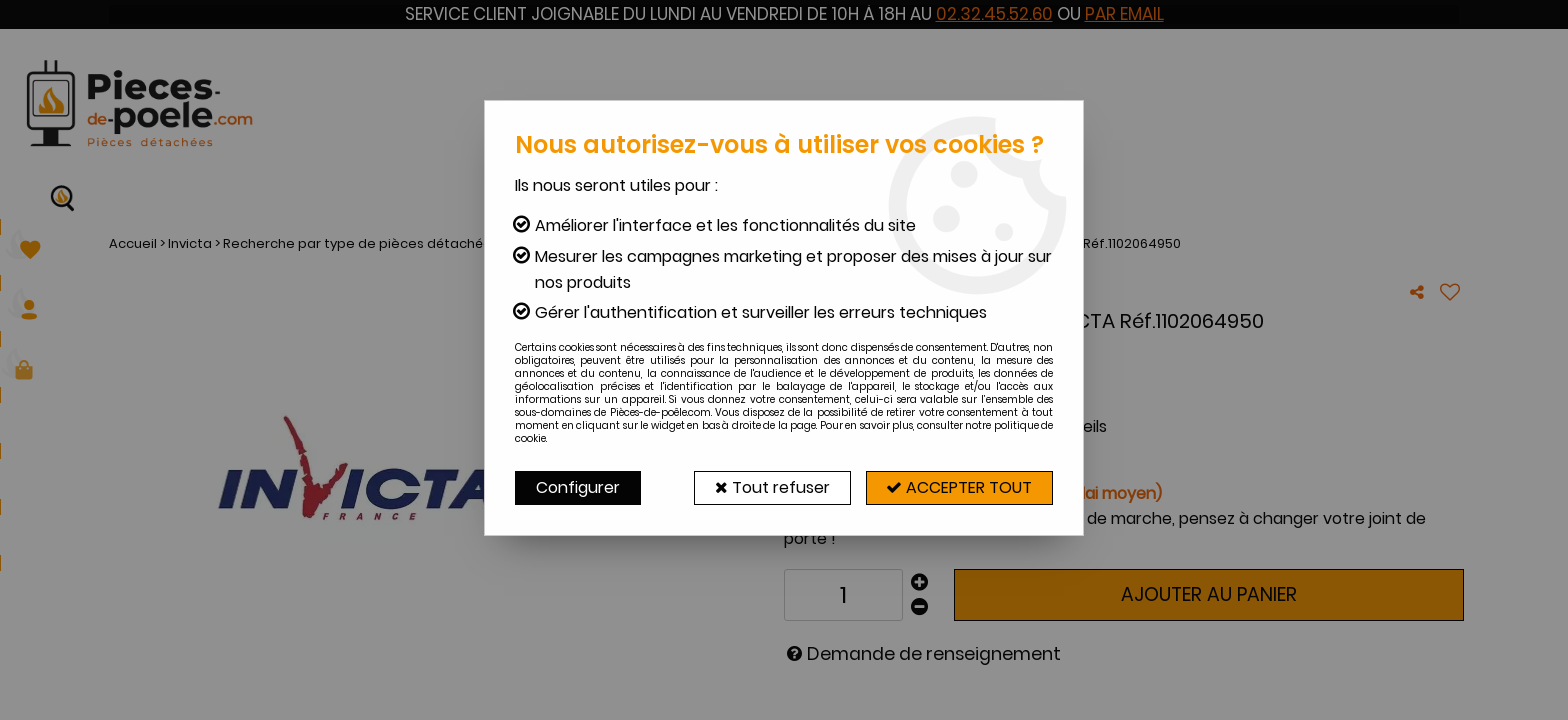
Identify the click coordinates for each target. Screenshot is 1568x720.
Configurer (578, 487)
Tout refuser (771, 487)
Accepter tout (959, 487)
